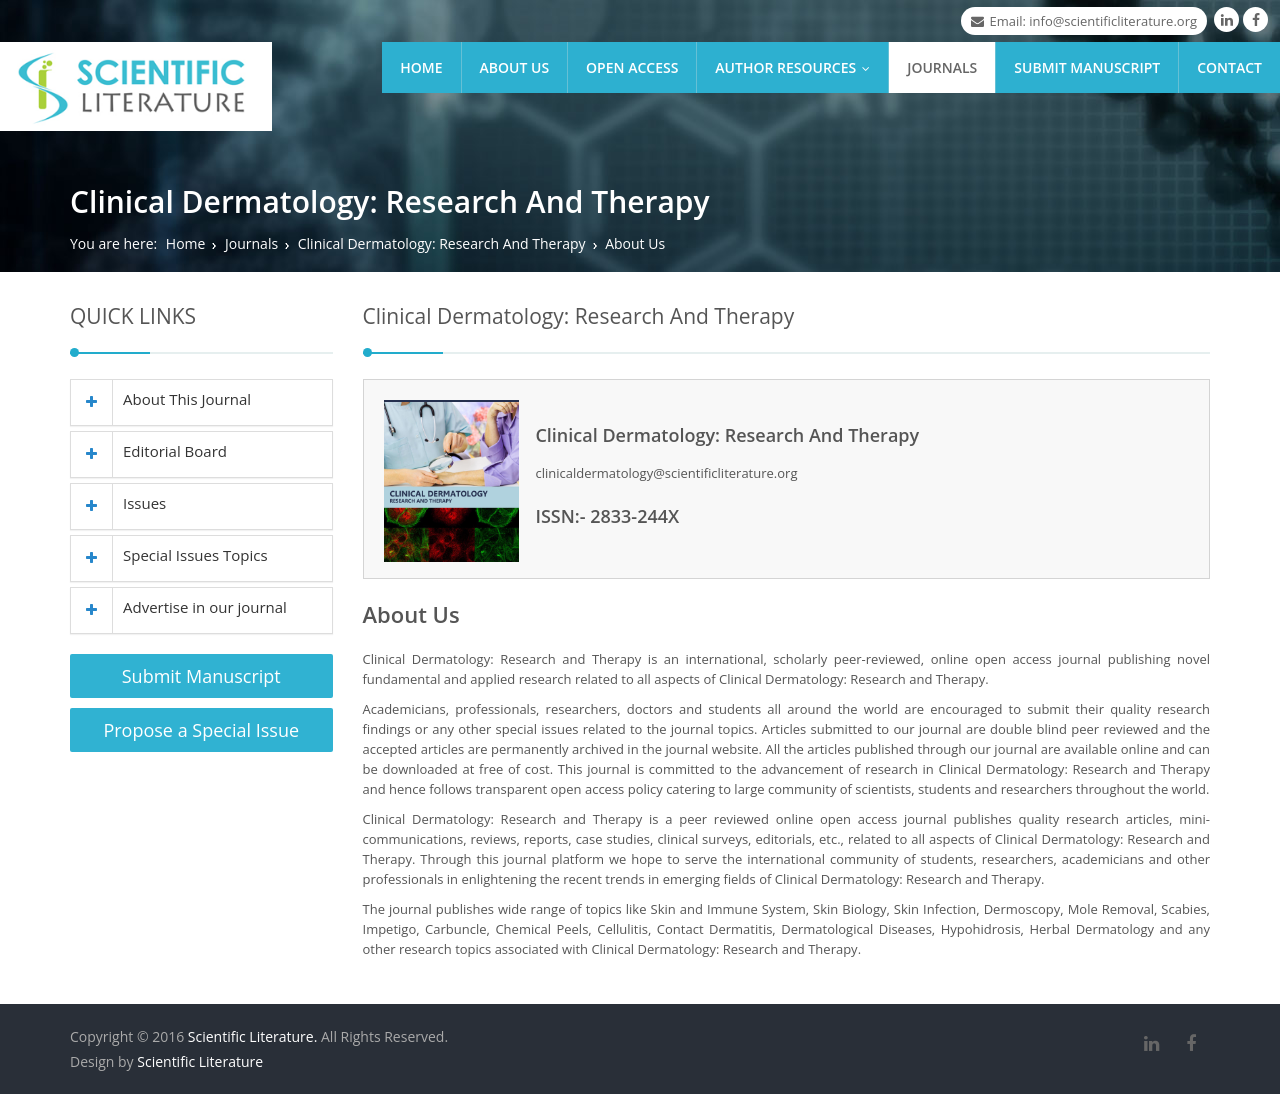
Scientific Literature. (253, 1036)
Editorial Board (149, 451)
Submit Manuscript (1087, 67)
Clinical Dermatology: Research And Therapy (442, 243)
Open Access (632, 67)
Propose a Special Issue (201, 730)
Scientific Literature (200, 1061)
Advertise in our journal (179, 607)
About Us (515, 67)
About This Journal (161, 399)
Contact (1229, 67)
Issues (118, 503)
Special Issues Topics (169, 555)
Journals (942, 67)
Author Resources (797, 67)
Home (421, 67)
